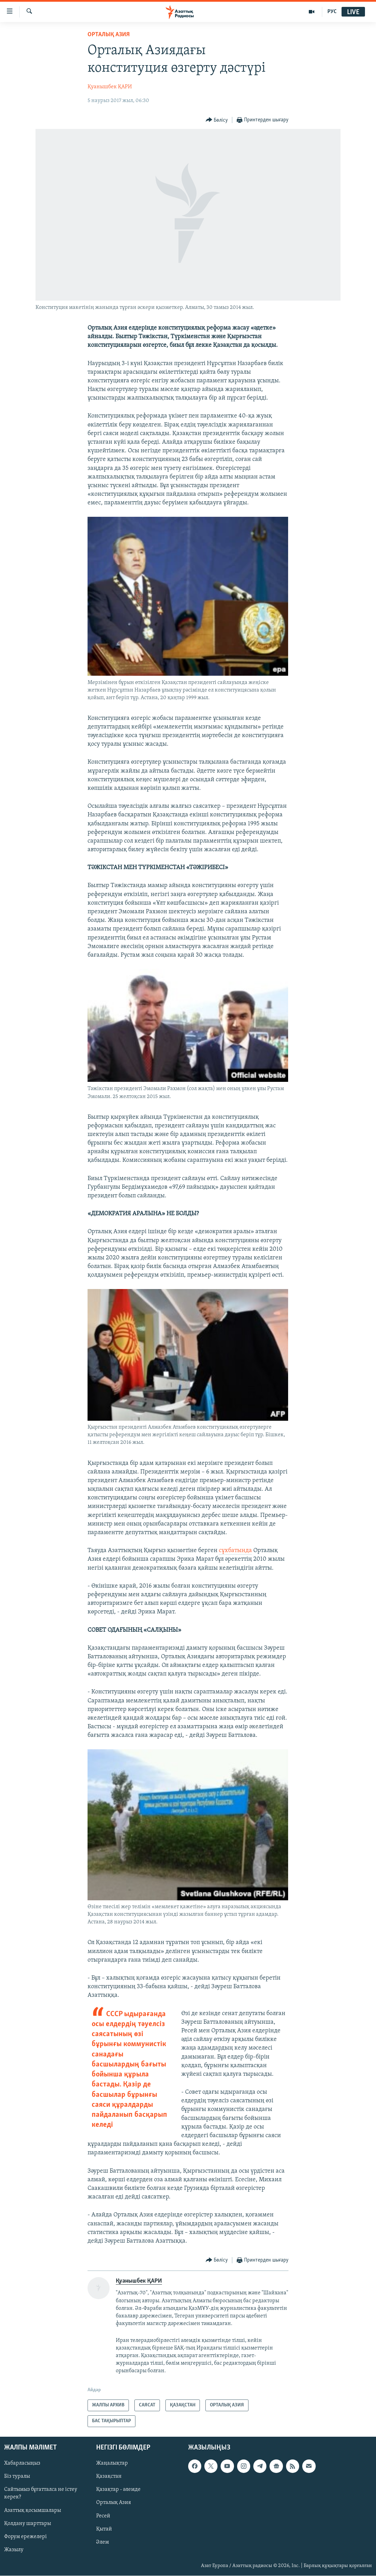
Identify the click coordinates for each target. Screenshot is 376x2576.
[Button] (217, 120)
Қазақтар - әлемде (118, 2490)
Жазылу (13, 2550)
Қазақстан (109, 2476)
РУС (332, 11)
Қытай (104, 2529)
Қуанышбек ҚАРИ (110, 87)
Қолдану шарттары (27, 2523)
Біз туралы (17, 2476)
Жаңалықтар (112, 2463)
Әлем (102, 2542)
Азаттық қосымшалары (32, 2510)
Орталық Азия (113, 2503)
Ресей (103, 2516)
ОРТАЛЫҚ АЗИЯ (109, 34)
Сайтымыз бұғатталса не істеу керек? (40, 2493)
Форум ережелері (25, 2536)
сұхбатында (235, 1550)
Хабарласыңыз (22, 2463)
